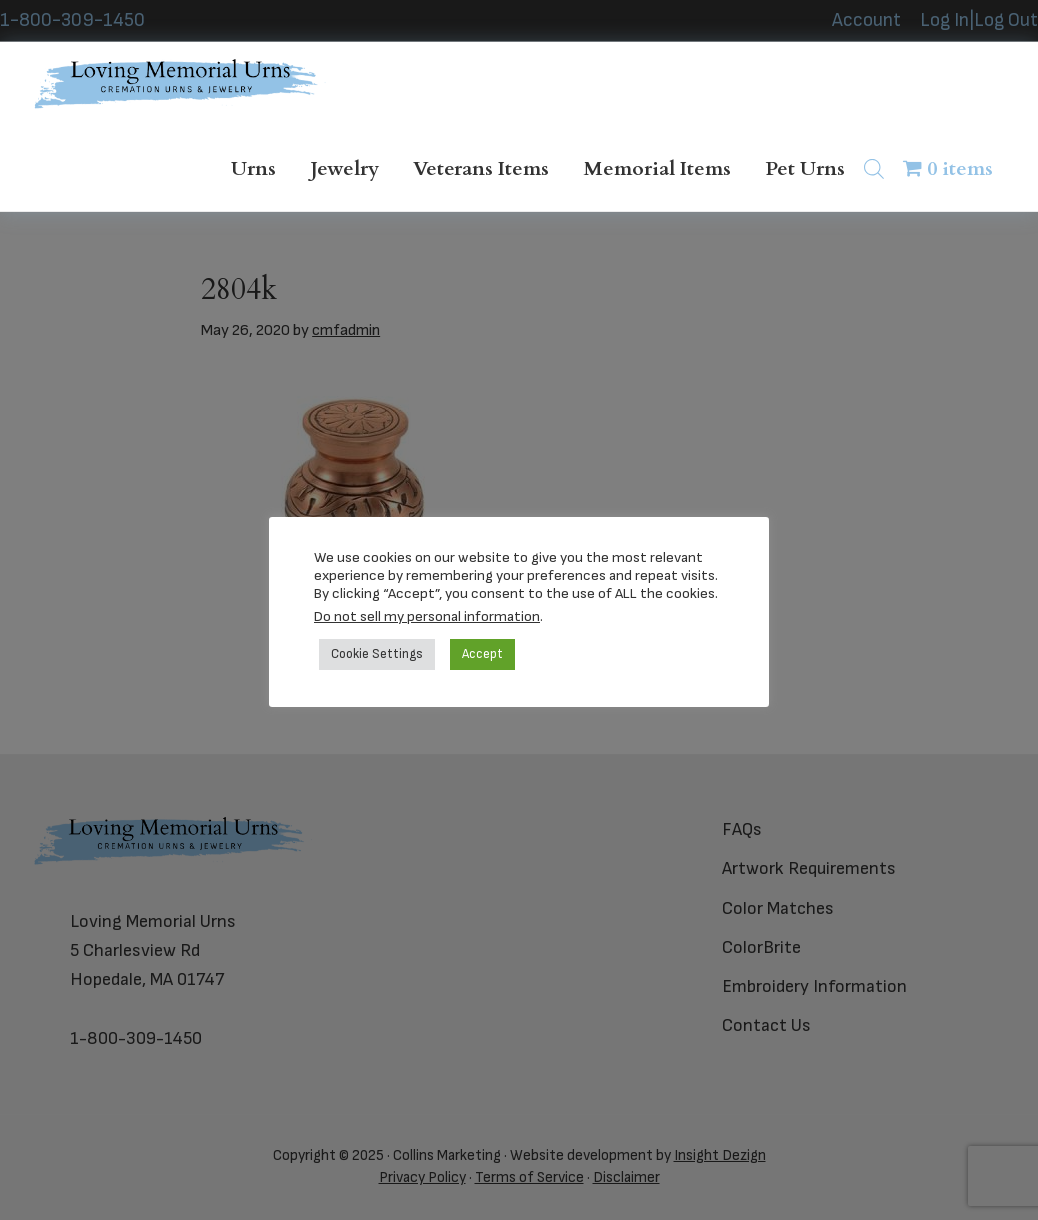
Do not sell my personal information (427, 616)
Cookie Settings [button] (377, 654)
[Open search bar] (874, 168)
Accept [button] (482, 654)
